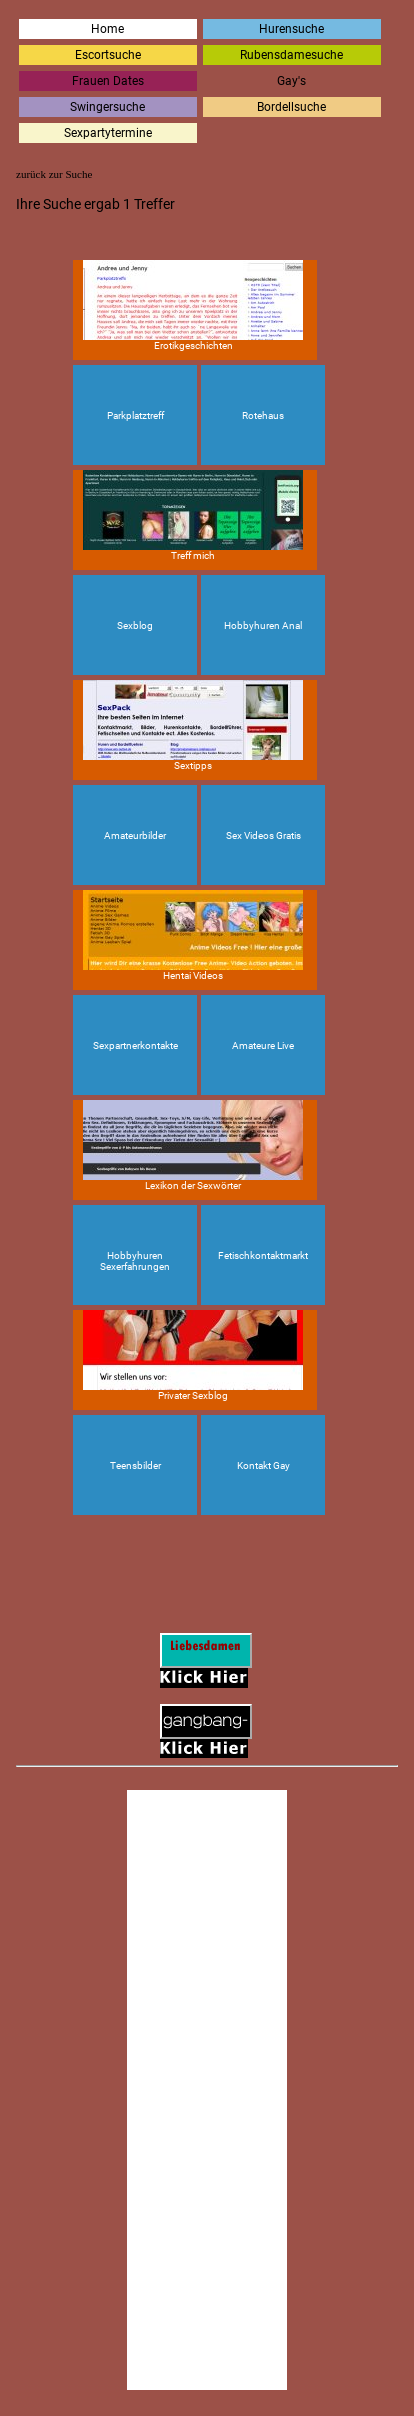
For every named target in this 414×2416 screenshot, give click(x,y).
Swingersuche (107, 107)
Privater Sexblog (193, 1355)
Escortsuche (108, 55)
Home (107, 29)
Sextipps (193, 725)
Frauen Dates (108, 81)
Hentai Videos (193, 935)
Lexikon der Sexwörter (193, 1145)
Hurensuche (291, 29)
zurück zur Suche (54, 174)
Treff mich (193, 515)
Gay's (291, 81)
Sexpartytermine (108, 133)
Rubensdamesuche (291, 55)
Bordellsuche (291, 107)
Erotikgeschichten (193, 305)
